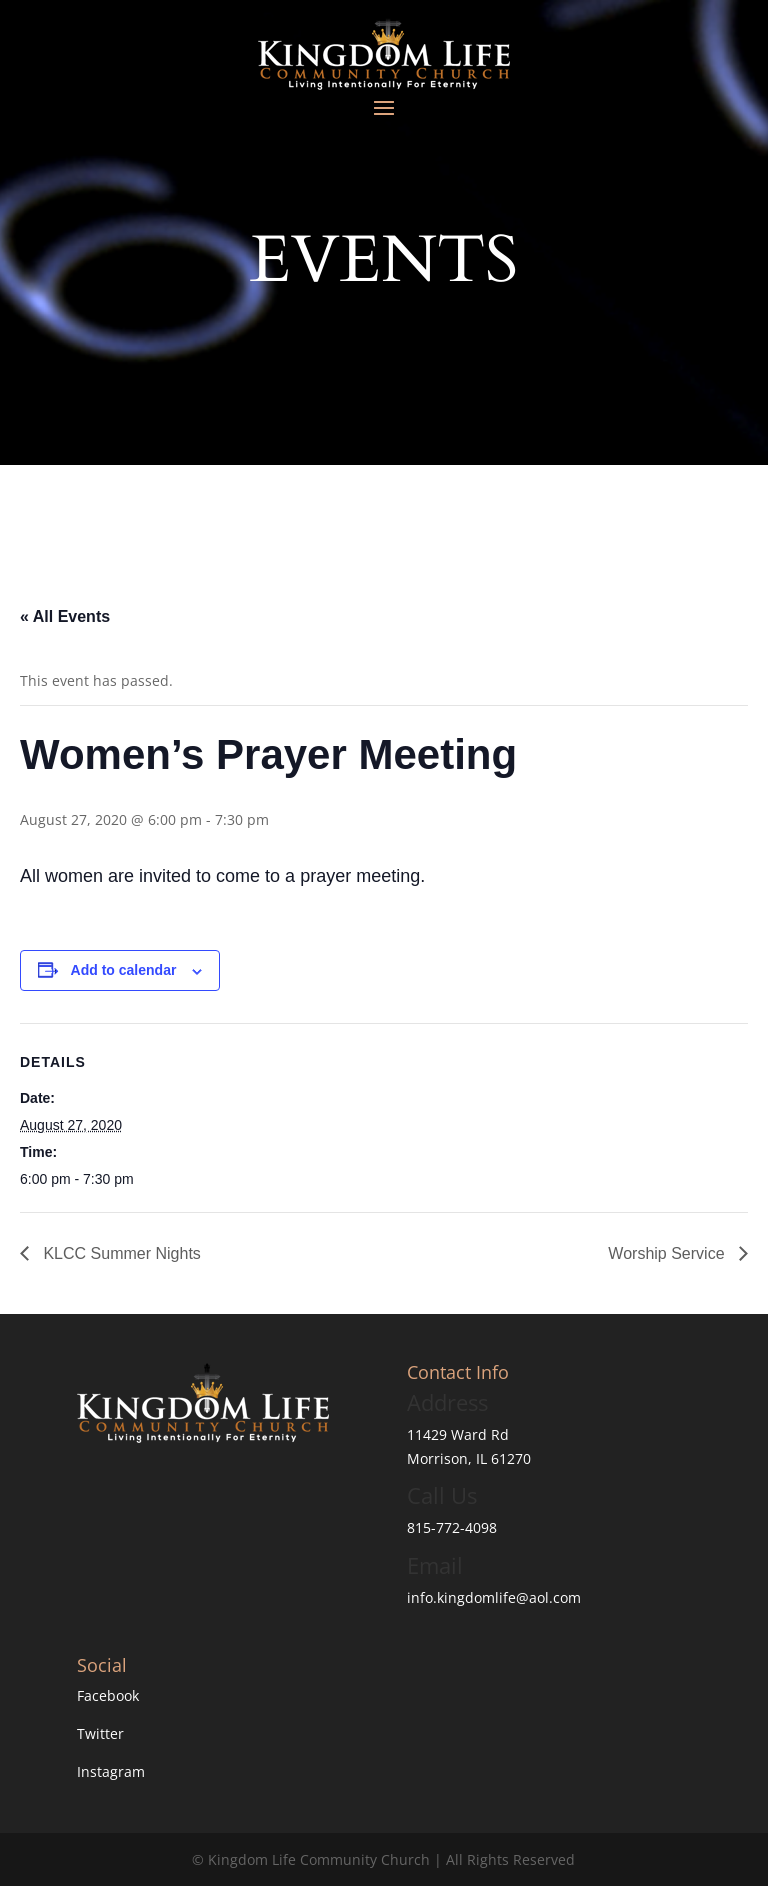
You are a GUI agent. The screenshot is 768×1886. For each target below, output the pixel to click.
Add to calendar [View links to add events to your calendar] (124, 970)
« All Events (65, 616)
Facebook (108, 1695)
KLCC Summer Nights (120, 1253)
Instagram (111, 1771)
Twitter (100, 1733)
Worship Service (668, 1253)
